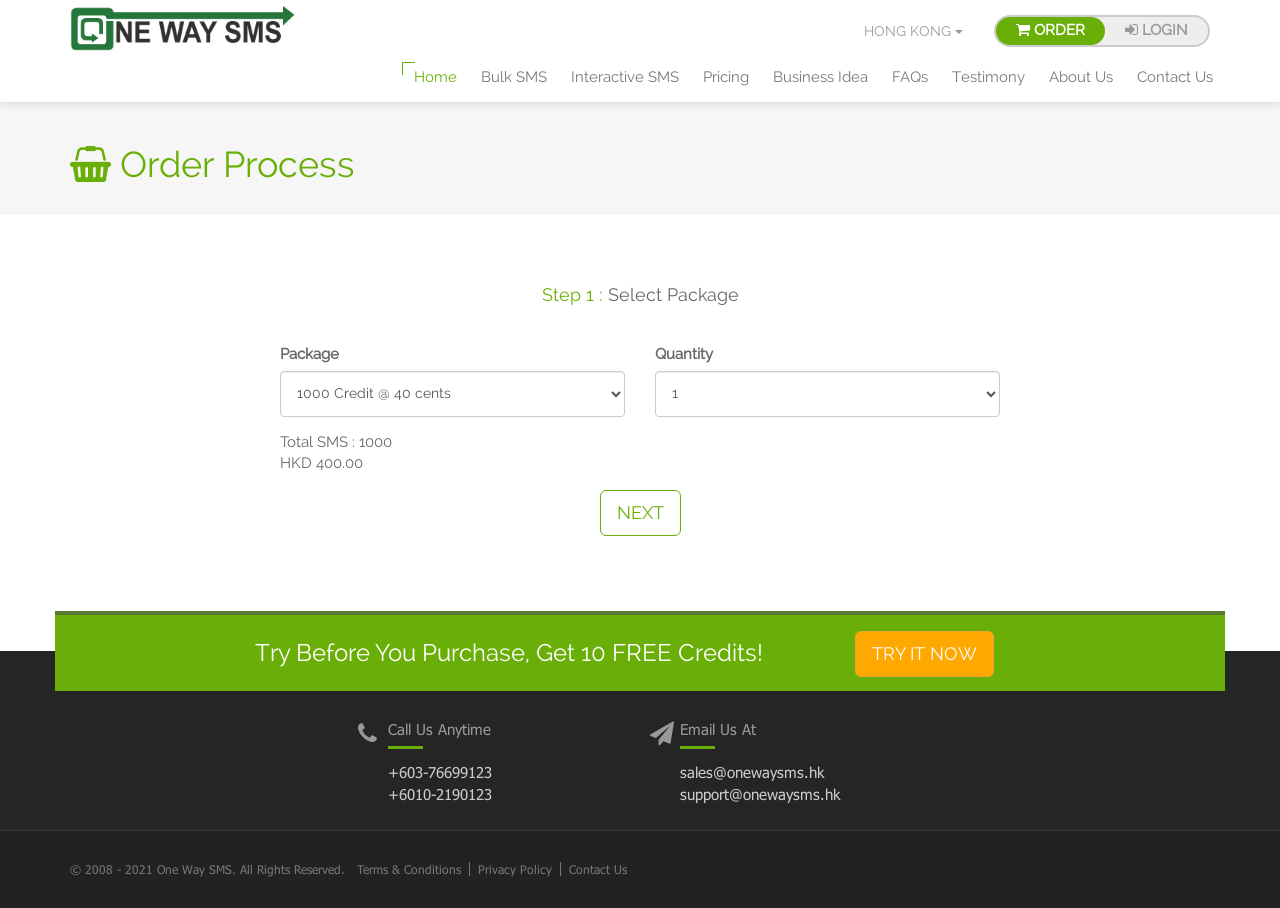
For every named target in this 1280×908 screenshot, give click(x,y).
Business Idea (820, 77)
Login (1156, 30)
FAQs (910, 77)
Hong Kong (913, 31)
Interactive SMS (625, 77)
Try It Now (924, 653)
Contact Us (1175, 77)
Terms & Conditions (409, 869)
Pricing (726, 77)
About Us (1081, 77)
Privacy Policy (515, 869)
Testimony (988, 77)
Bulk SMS (514, 77)
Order (1050, 30)
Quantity (684, 354)
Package (309, 354)
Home (435, 77)
